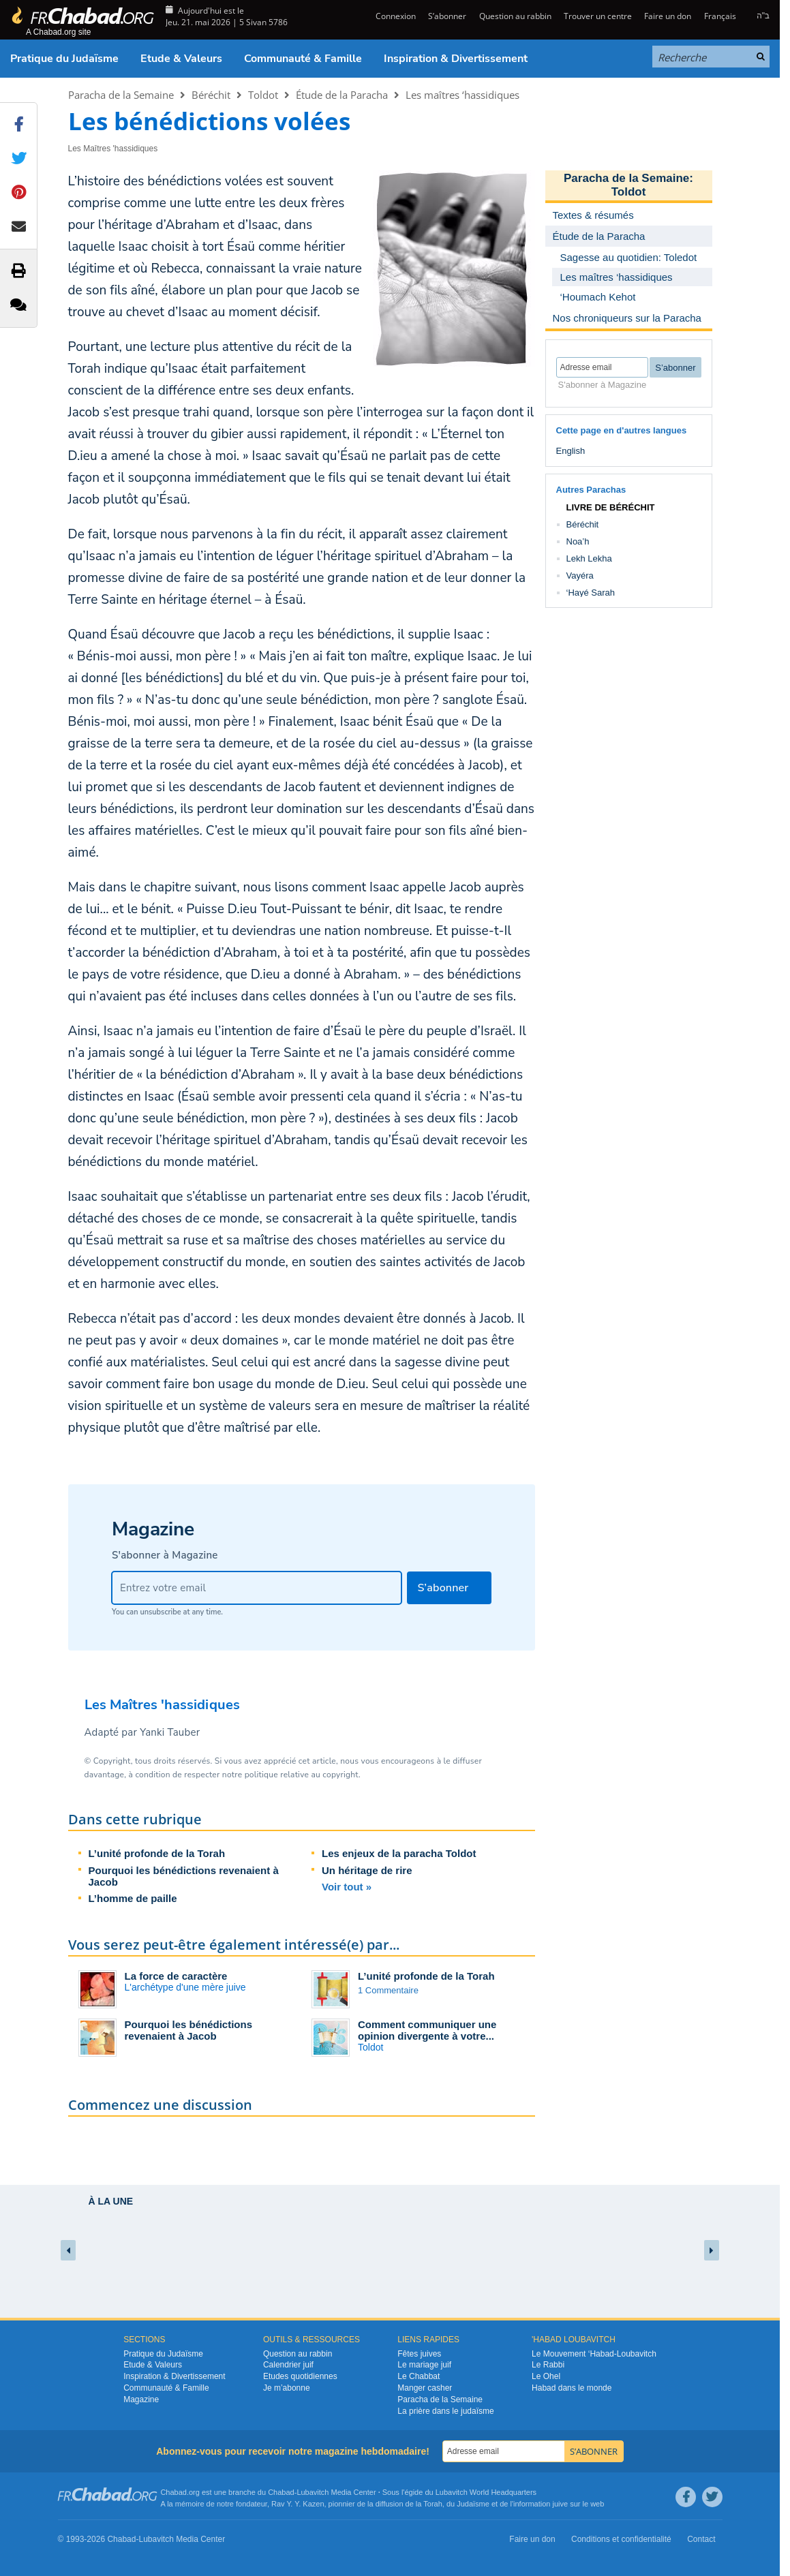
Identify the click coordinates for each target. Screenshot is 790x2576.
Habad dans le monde (571, 2388)
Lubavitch (313, 2492)
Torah (432, 2504)
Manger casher (424, 2388)
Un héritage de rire (367, 1870)
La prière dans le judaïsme (445, 2411)
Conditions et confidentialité (621, 2539)
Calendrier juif (288, 2365)
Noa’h (578, 541)
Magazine (141, 2399)
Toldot (263, 95)
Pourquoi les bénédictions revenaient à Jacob (189, 2030)
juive (560, 2504)
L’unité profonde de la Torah (157, 1853)
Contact (701, 2539)
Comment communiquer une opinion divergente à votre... (427, 2030)
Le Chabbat (418, 2376)
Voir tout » (346, 1886)
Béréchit (211, 95)
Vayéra (580, 575)
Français (720, 16)
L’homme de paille (133, 1898)
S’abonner (447, 16)
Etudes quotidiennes (300, 2376)
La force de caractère (176, 1976)
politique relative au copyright (302, 1774)
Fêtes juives (419, 2354)
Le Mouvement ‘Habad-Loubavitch (594, 2354)
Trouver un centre (598, 16)
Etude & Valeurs (181, 58)
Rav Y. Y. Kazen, (298, 2504)
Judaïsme (473, 2504)
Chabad (281, 2492)
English (571, 451)
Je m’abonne (286, 2388)
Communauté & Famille (303, 58)
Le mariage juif (424, 2365)
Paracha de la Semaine (121, 95)
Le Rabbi (548, 2365)
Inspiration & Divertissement (456, 58)
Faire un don (667, 16)
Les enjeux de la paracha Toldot (399, 1853)
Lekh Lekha (589, 558)
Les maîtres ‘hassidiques (462, 95)
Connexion (395, 16)
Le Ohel (546, 2376)
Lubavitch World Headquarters (486, 2492)
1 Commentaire (388, 1990)
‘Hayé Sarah (591, 592)
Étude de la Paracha (342, 95)
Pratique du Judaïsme (64, 58)
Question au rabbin (515, 16)
